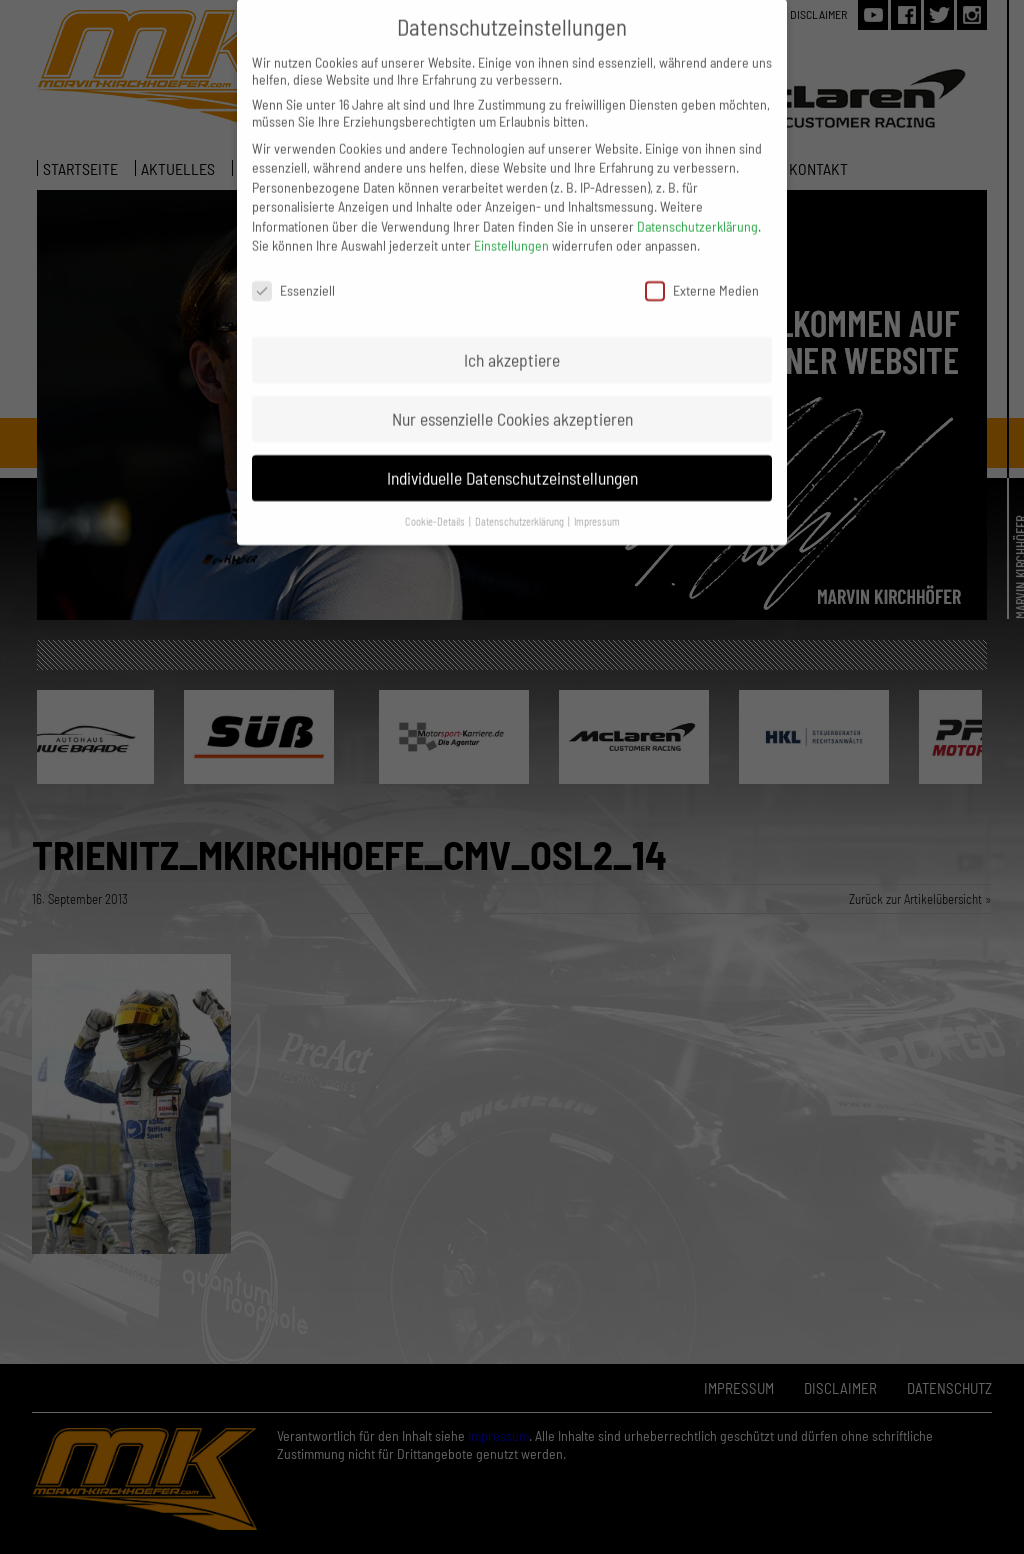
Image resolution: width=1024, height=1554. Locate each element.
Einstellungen (511, 230)
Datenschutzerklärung (697, 210)
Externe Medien (702, 274)
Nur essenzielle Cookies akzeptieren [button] (512, 403)
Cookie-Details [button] (436, 505)
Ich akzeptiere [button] (512, 344)
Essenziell (293, 274)
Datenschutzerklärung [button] (520, 505)
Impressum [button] (597, 505)
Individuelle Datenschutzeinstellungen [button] (512, 462)
